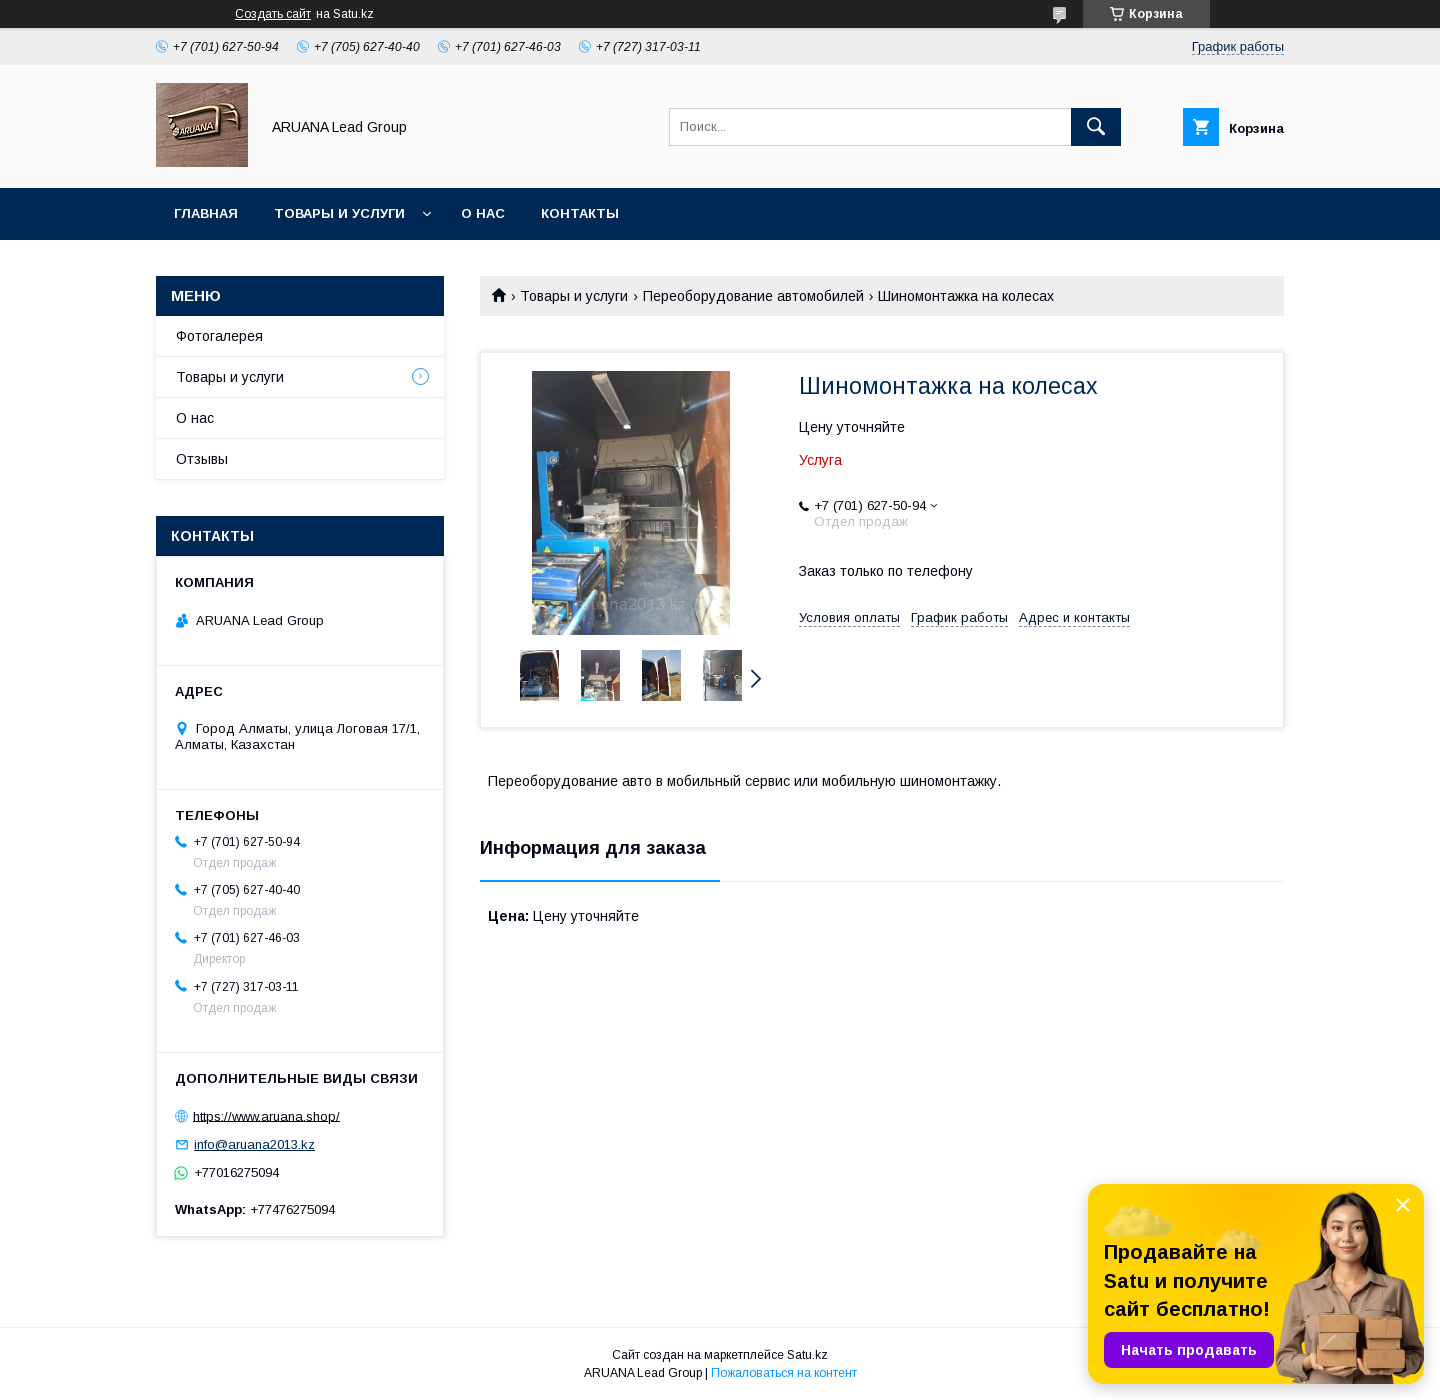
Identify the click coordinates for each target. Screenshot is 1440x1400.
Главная (206, 213)
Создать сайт (273, 14)
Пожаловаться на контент (784, 1373)
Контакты (580, 213)
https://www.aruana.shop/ (266, 1115)
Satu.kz (807, 1355)
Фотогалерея (219, 336)
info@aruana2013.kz (254, 1144)
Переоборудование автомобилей (753, 296)
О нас (483, 213)
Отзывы (202, 459)
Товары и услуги (339, 213)
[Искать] (1096, 127)
